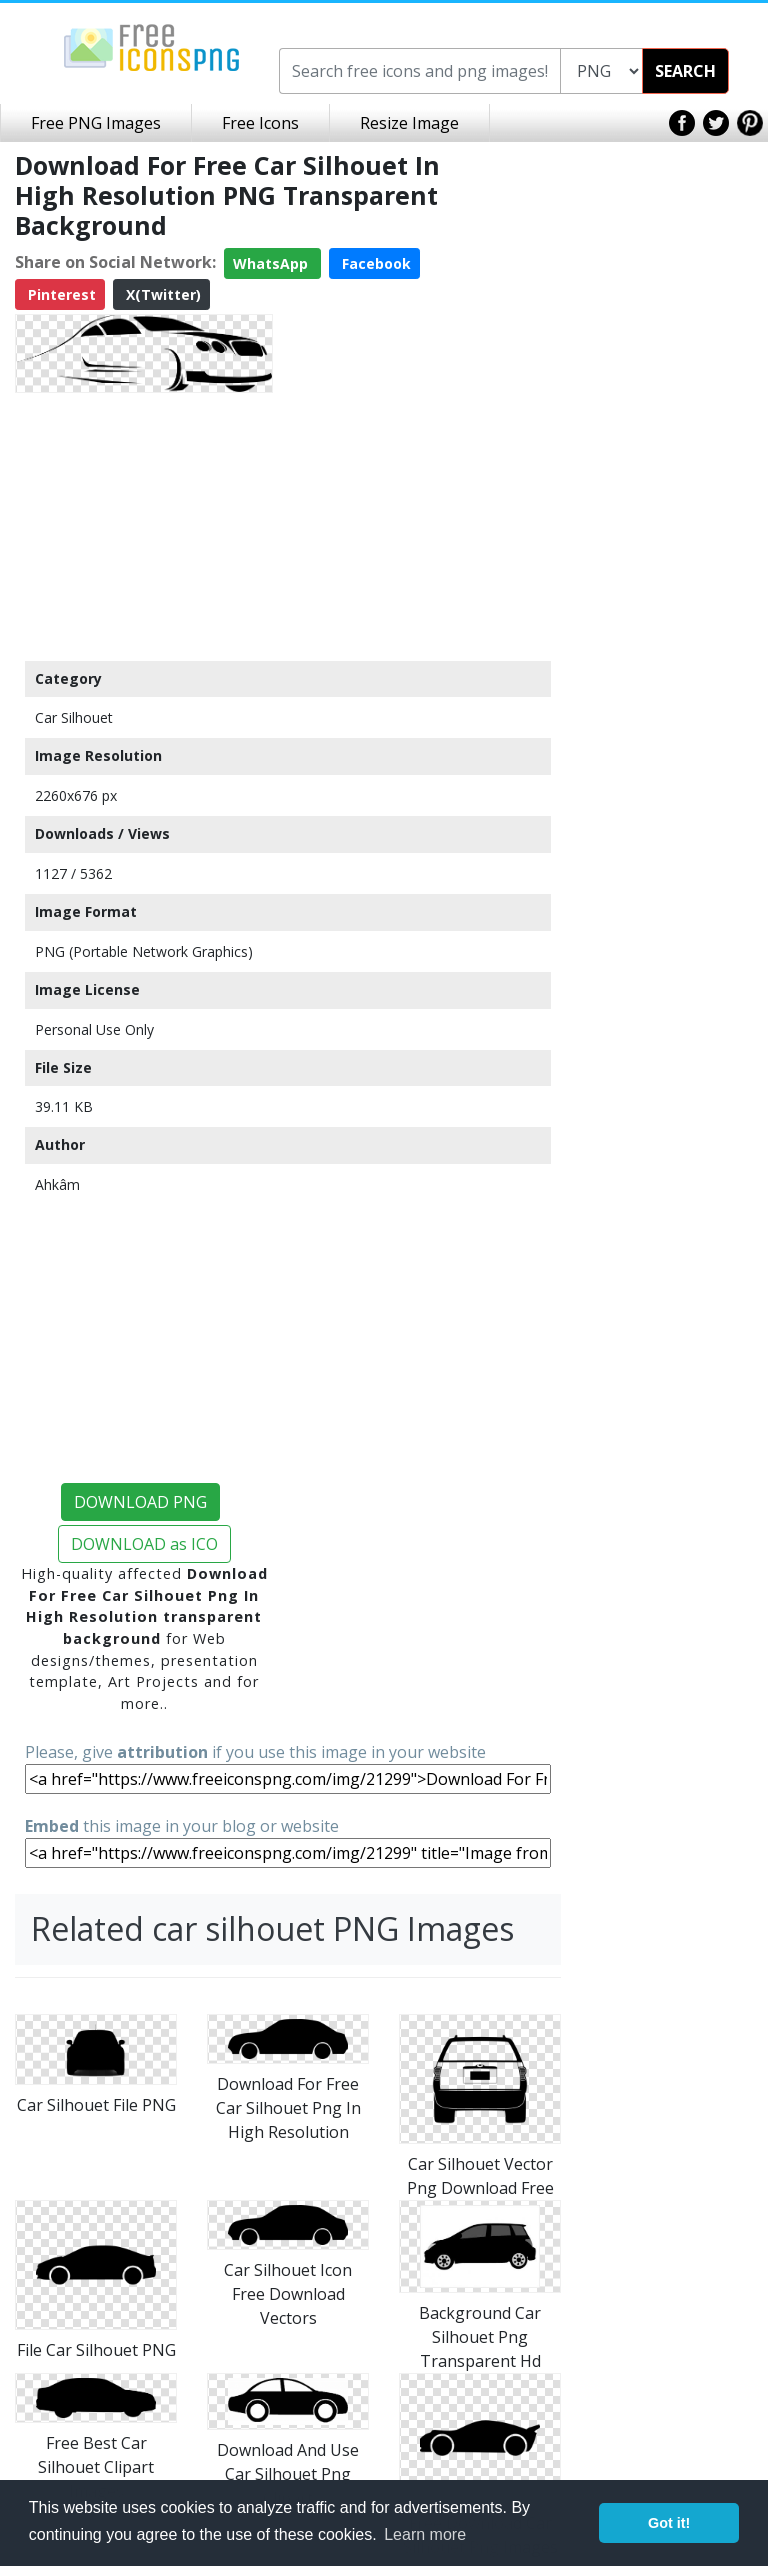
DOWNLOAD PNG (140, 1502)
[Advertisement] (144, 526)
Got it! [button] (669, 2523)
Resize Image (409, 123)
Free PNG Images (96, 123)
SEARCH (685, 71)
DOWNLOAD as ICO (144, 1544)
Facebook (374, 263)
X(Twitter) (161, 294)
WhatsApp (272, 263)
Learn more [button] (425, 2534)
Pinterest (60, 294)
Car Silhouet (74, 717)
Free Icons (260, 123)
